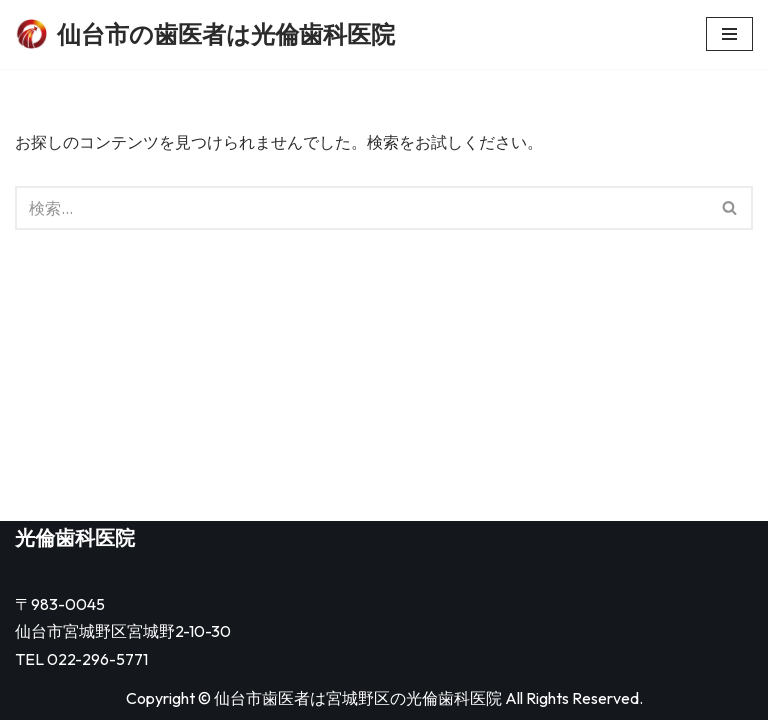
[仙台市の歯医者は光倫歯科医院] (205, 34)
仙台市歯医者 (262, 698)
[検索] (361, 208)
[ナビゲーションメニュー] (729, 34)
